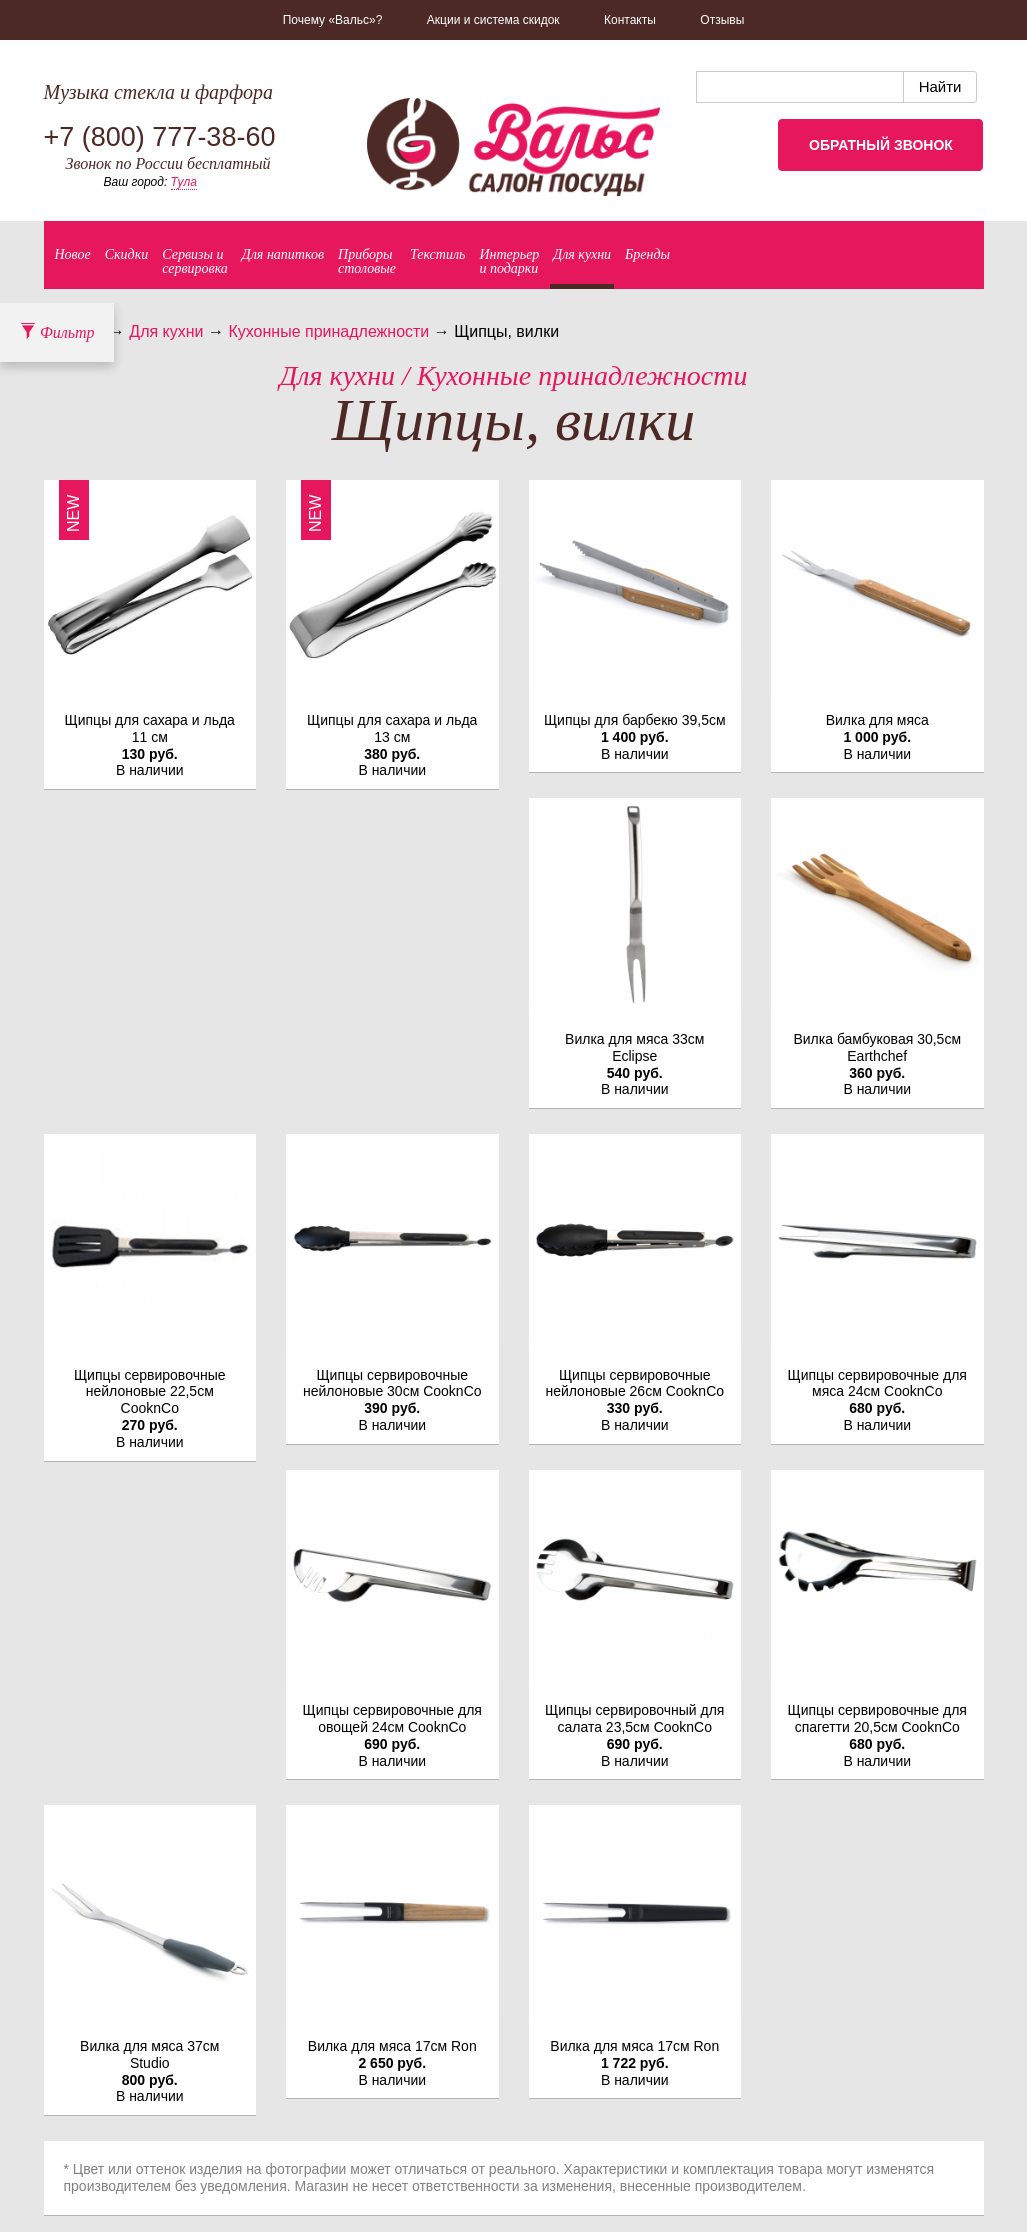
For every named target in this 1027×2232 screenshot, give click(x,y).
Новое (73, 254)
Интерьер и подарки (509, 261)
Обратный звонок (881, 145)
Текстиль (437, 254)
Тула (184, 182)
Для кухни (582, 254)
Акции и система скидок (493, 20)
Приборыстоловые (367, 261)
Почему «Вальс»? (333, 20)
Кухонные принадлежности (328, 331)
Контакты (630, 20)
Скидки (127, 254)
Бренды (647, 254)
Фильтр (57, 332)
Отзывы (722, 20)
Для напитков (283, 254)
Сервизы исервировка (195, 261)
